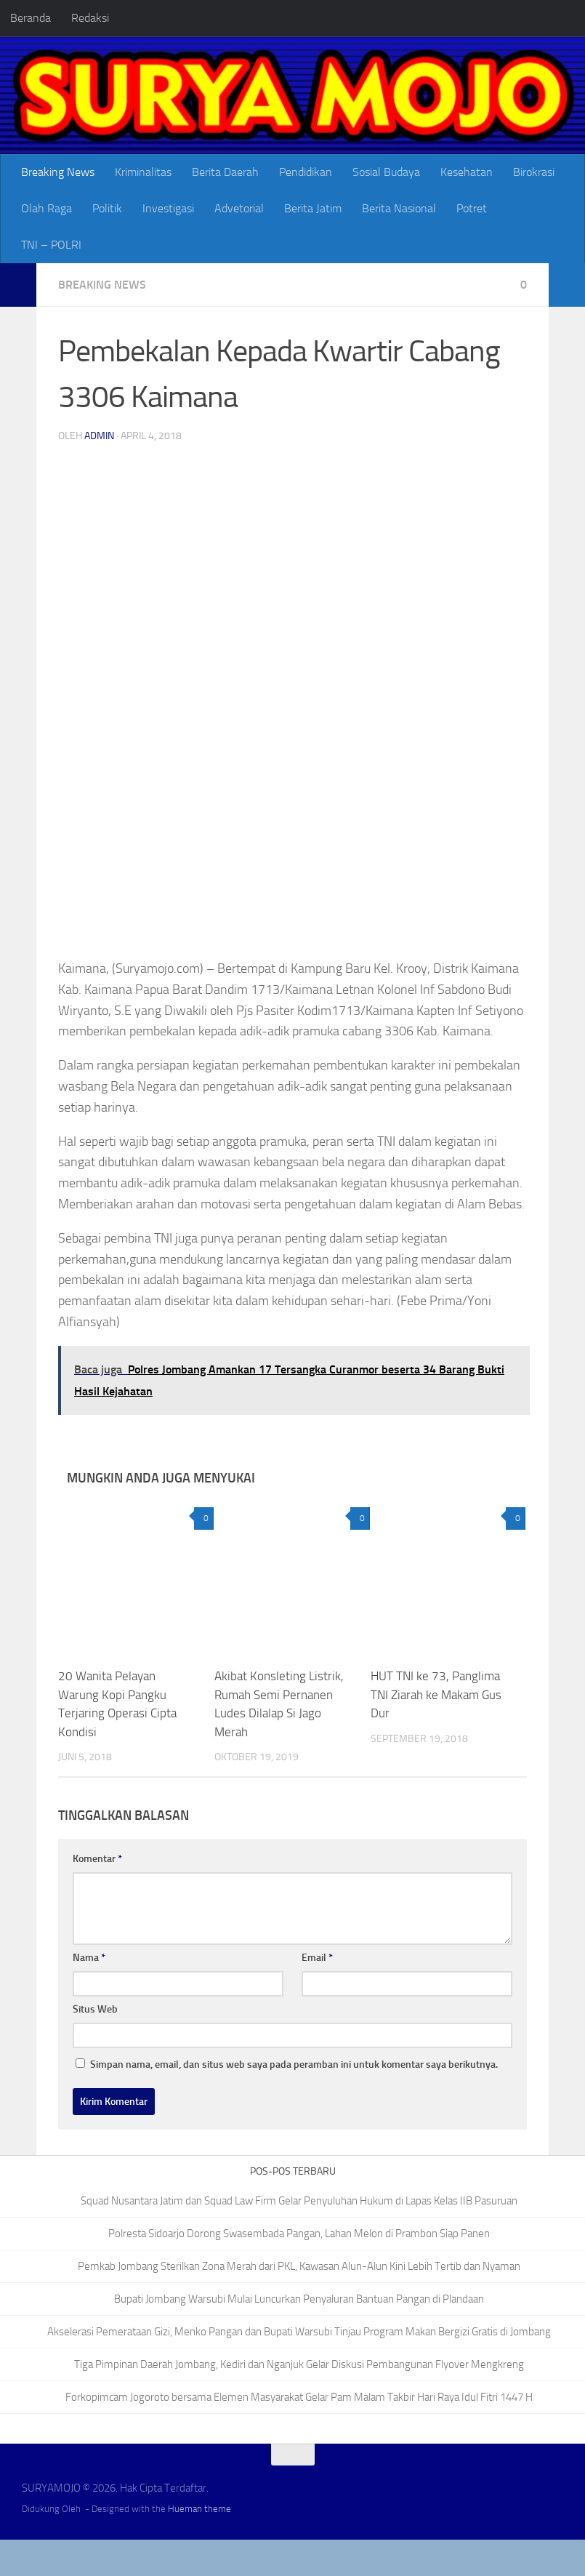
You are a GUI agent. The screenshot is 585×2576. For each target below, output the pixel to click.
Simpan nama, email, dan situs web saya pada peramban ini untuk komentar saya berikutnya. (294, 2064)
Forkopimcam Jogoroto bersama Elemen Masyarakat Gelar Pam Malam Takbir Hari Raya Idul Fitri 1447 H (299, 2397)
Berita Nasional (399, 208)
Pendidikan (305, 172)
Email (317, 1957)
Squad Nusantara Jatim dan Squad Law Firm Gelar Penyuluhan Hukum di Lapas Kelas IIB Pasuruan (299, 2200)
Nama (89, 1957)
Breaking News (57, 172)
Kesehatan (466, 172)
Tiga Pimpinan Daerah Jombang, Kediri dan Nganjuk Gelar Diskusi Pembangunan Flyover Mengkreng (299, 2364)
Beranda (30, 18)
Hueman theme (199, 2508)
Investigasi (168, 208)
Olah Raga (46, 208)
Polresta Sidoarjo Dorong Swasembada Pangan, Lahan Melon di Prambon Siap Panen (299, 2233)
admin (99, 436)
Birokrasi (533, 172)
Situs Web (95, 2009)
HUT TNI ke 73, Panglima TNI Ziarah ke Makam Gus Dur (436, 1694)
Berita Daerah (225, 172)
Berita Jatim (313, 208)
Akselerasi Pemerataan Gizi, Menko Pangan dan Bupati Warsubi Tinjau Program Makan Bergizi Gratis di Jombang (299, 2331)
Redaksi (90, 18)
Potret (471, 208)
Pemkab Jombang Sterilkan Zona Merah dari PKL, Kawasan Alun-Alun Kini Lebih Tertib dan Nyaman (299, 2266)
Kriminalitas (143, 172)
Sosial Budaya (386, 172)
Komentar (97, 1859)
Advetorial (239, 208)
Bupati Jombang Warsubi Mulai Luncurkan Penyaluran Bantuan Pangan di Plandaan (299, 2299)
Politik (107, 208)
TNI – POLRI (51, 245)
